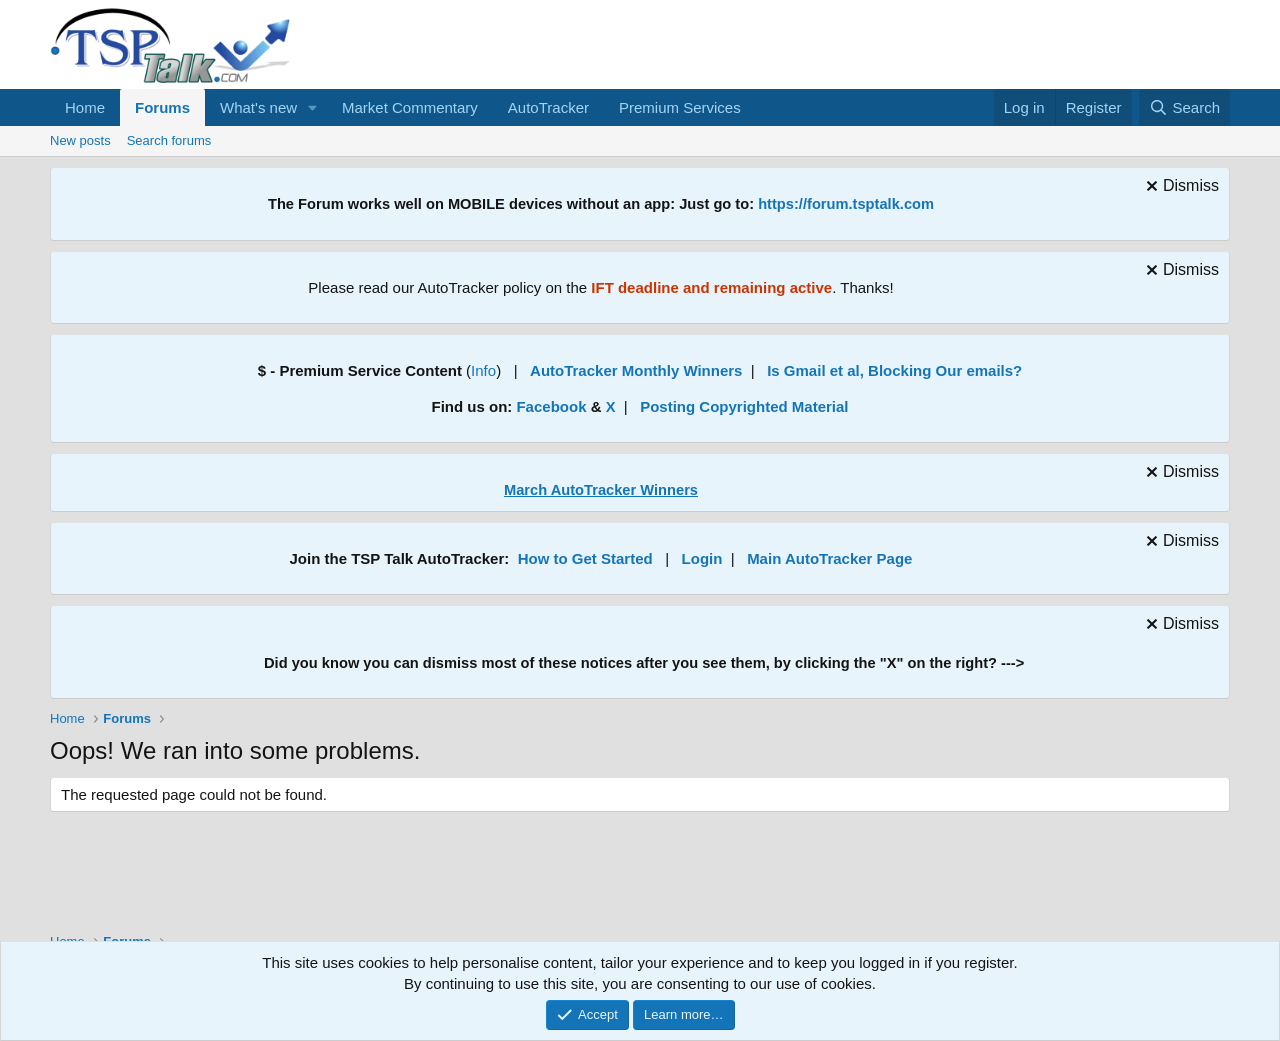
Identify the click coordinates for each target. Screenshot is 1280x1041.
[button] (313, 107)
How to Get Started (585, 558)
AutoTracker (548, 107)
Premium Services (680, 107)
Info (483, 370)
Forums (162, 107)
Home (85, 107)
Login (702, 558)
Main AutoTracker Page (829, 558)
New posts (80, 140)
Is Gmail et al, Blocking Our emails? (894, 370)
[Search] (1184, 107)
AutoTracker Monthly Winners (636, 370)
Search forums (169, 140)
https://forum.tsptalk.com (846, 204)
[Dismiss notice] (1180, 188)
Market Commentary (410, 107)
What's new (258, 107)
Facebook (551, 406)
